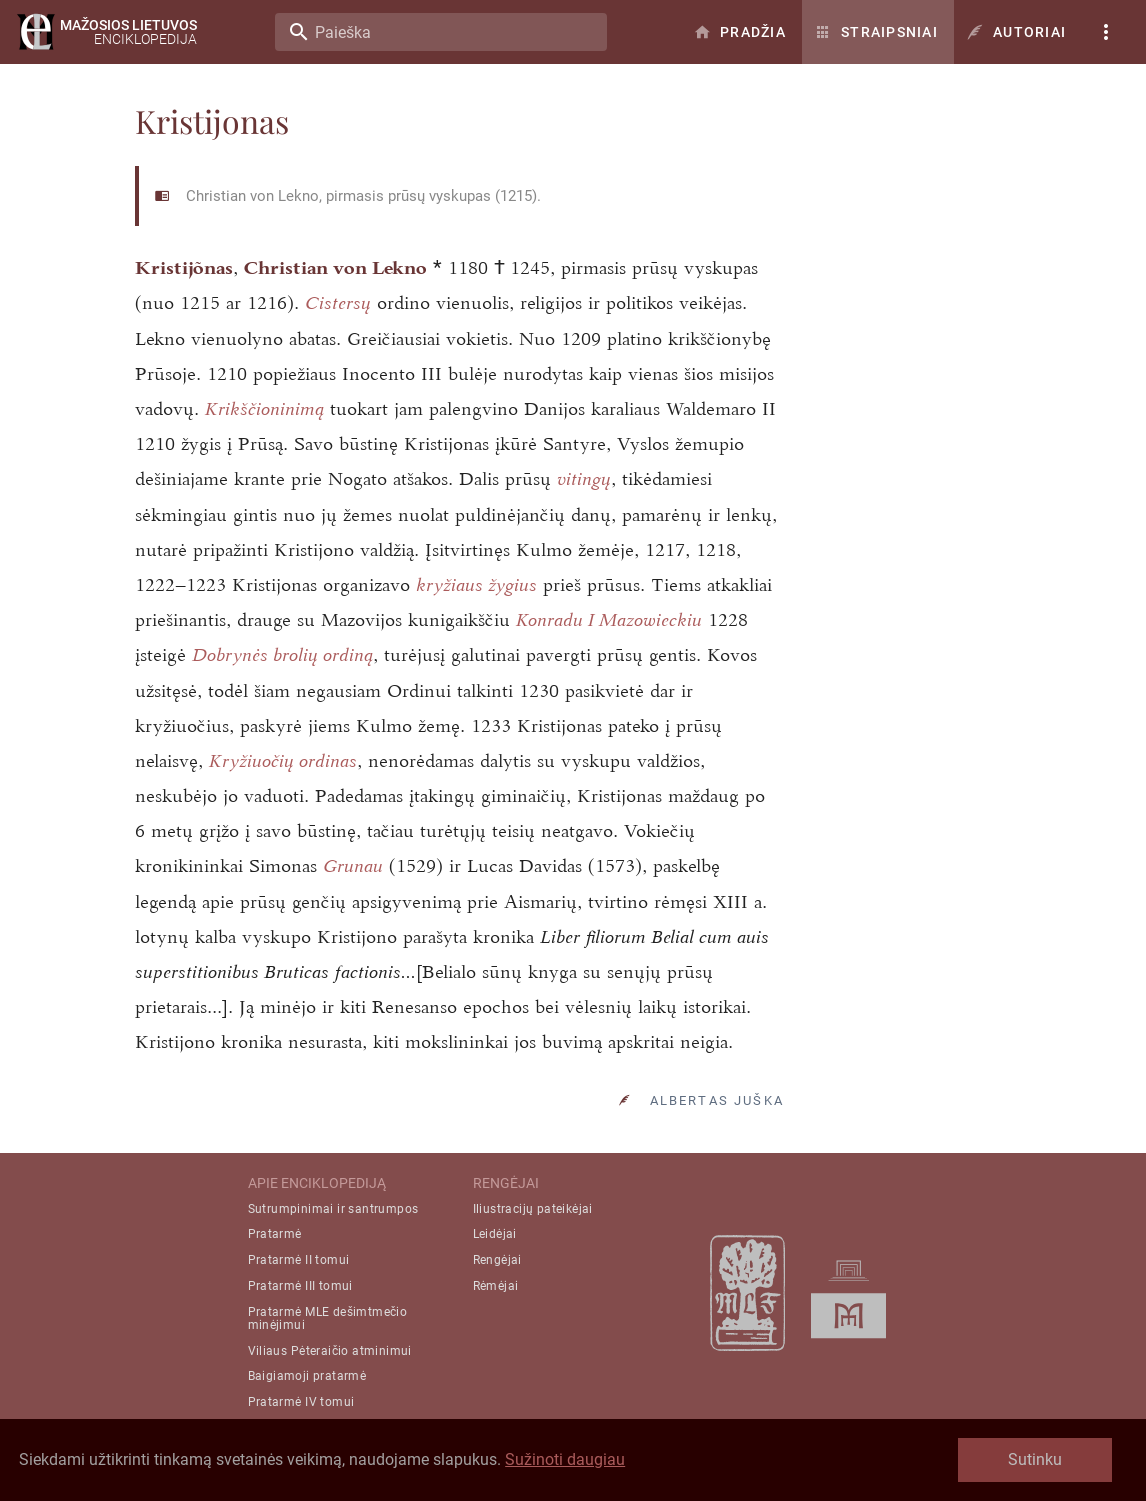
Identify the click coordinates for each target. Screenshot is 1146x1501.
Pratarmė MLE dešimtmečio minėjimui (328, 1318)
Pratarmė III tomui (300, 1286)
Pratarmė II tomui (299, 1260)
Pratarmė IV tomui (301, 1402)
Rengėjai (497, 1260)
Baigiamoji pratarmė (307, 1376)
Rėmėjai (496, 1286)
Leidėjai (495, 1234)
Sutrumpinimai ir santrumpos (333, 1209)
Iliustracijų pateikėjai (533, 1209)
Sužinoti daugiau (565, 1459)
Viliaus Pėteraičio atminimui (330, 1351)
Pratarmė (275, 1234)
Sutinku (1035, 1459)
